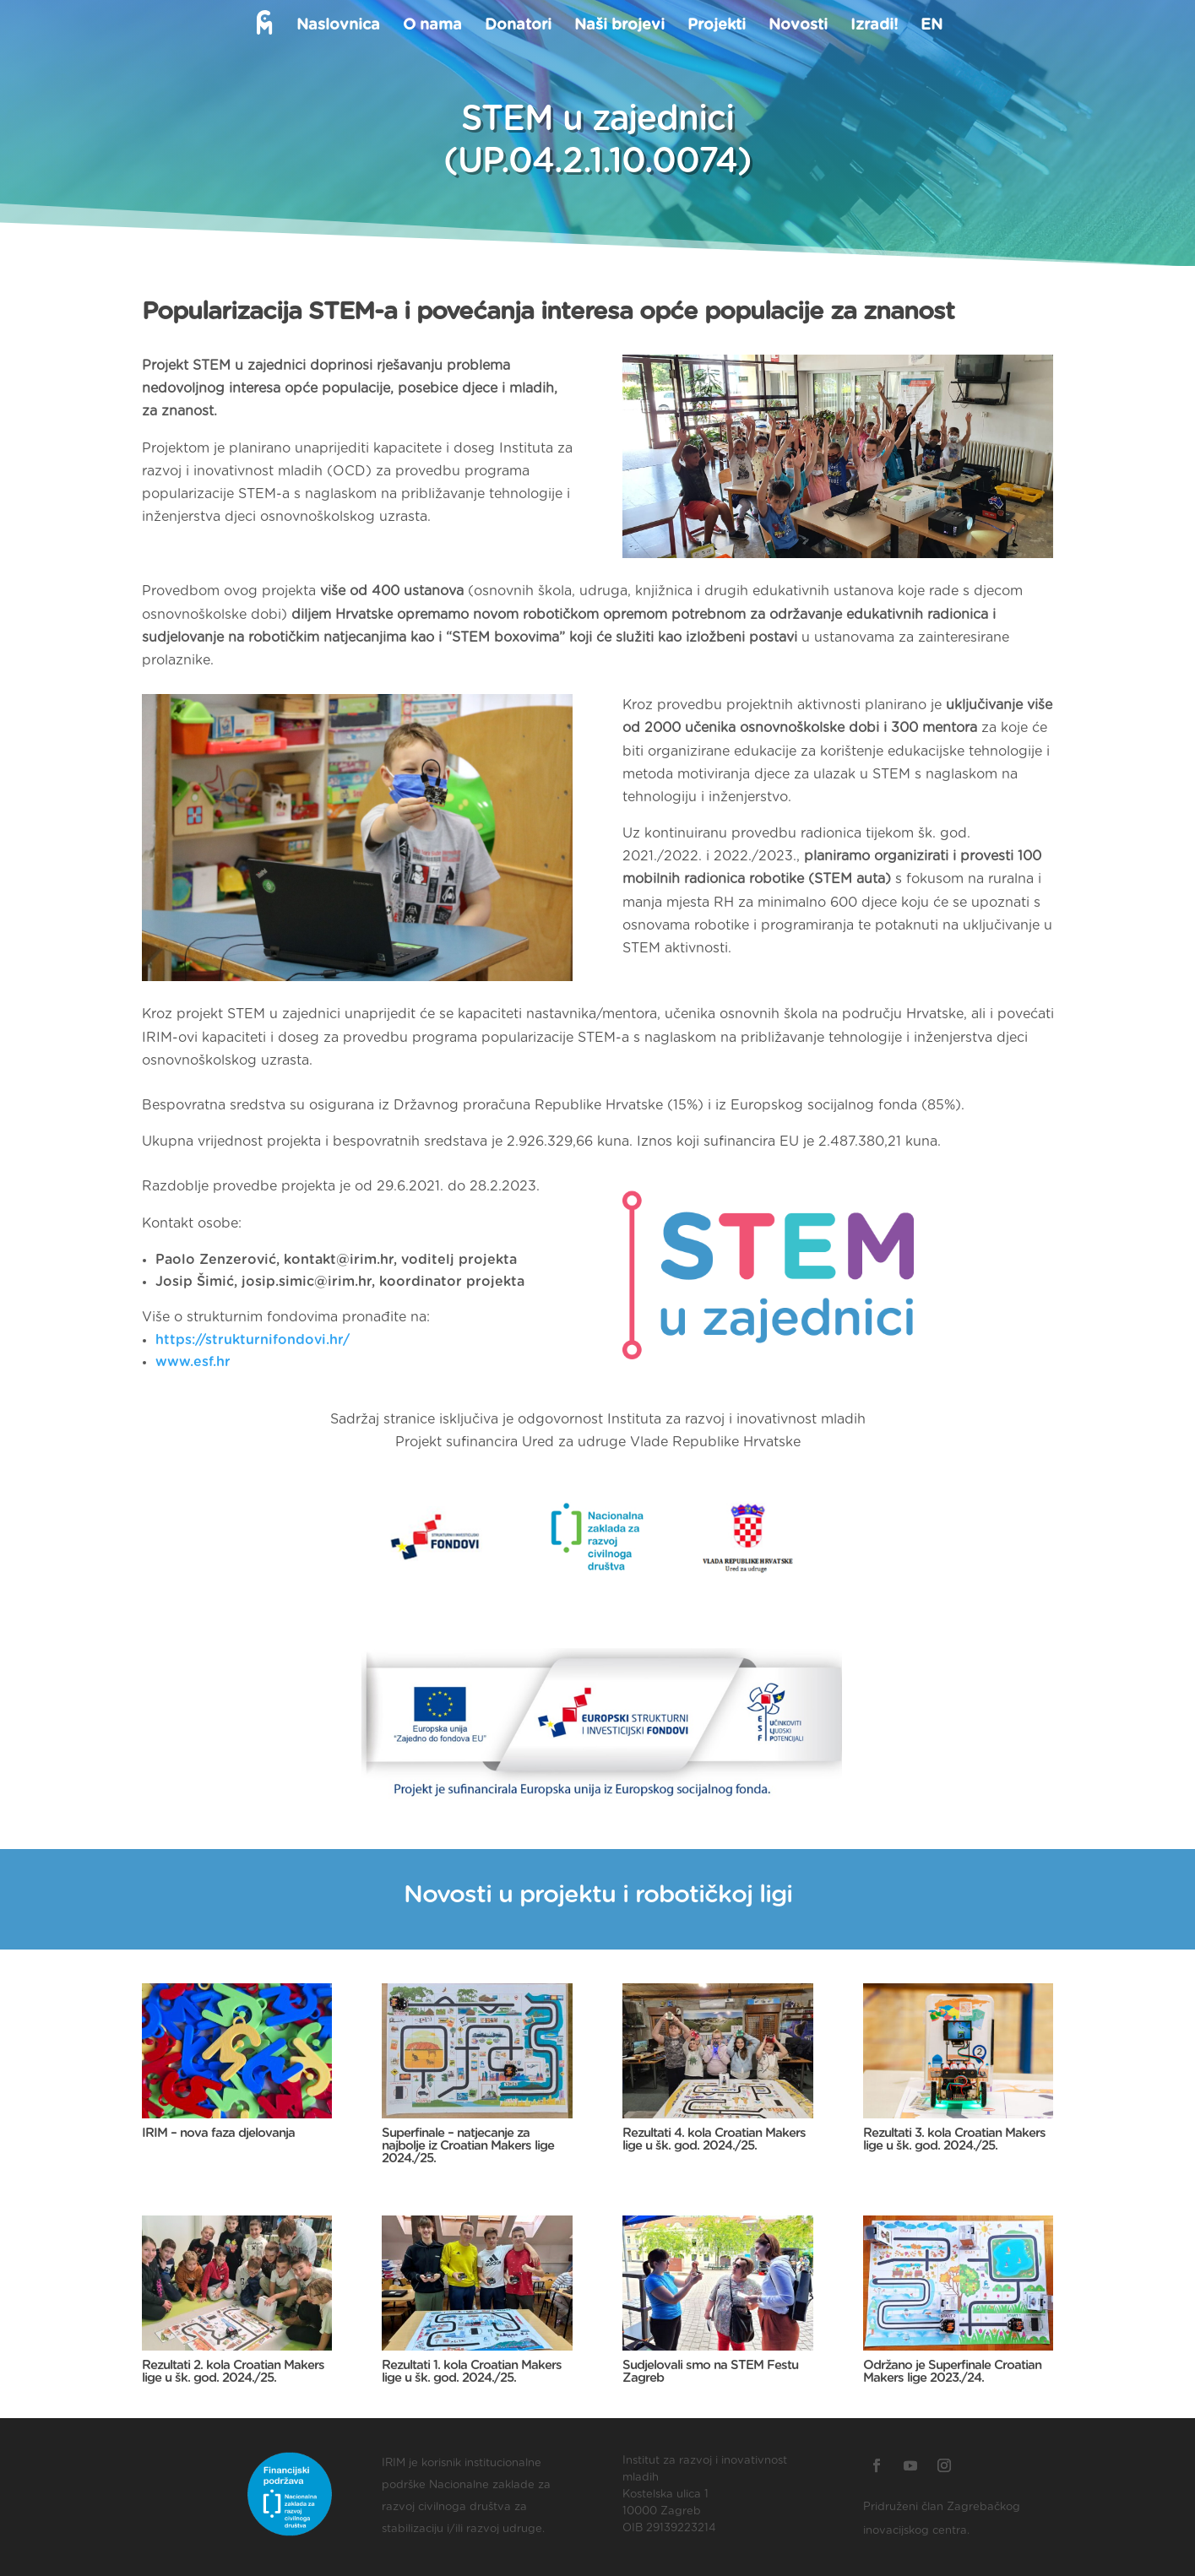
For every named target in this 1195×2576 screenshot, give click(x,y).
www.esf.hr (193, 1362)
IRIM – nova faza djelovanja (218, 2133)
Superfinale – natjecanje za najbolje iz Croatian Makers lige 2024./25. (468, 2146)
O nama (430, 26)
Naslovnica (336, 26)
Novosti (796, 26)
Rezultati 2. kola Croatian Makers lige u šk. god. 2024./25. (233, 2371)
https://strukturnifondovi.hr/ (252, 1340)
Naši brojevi (618, 26)
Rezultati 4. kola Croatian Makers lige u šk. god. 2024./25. (714, 2139)
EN (930, 26)
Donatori (516, 26)
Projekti (715, 26)
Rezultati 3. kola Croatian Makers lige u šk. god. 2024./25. (954, 2139)
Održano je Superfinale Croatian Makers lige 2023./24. (952, 2371)
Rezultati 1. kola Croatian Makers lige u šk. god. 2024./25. (472, 2371)
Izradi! (872, 26)
